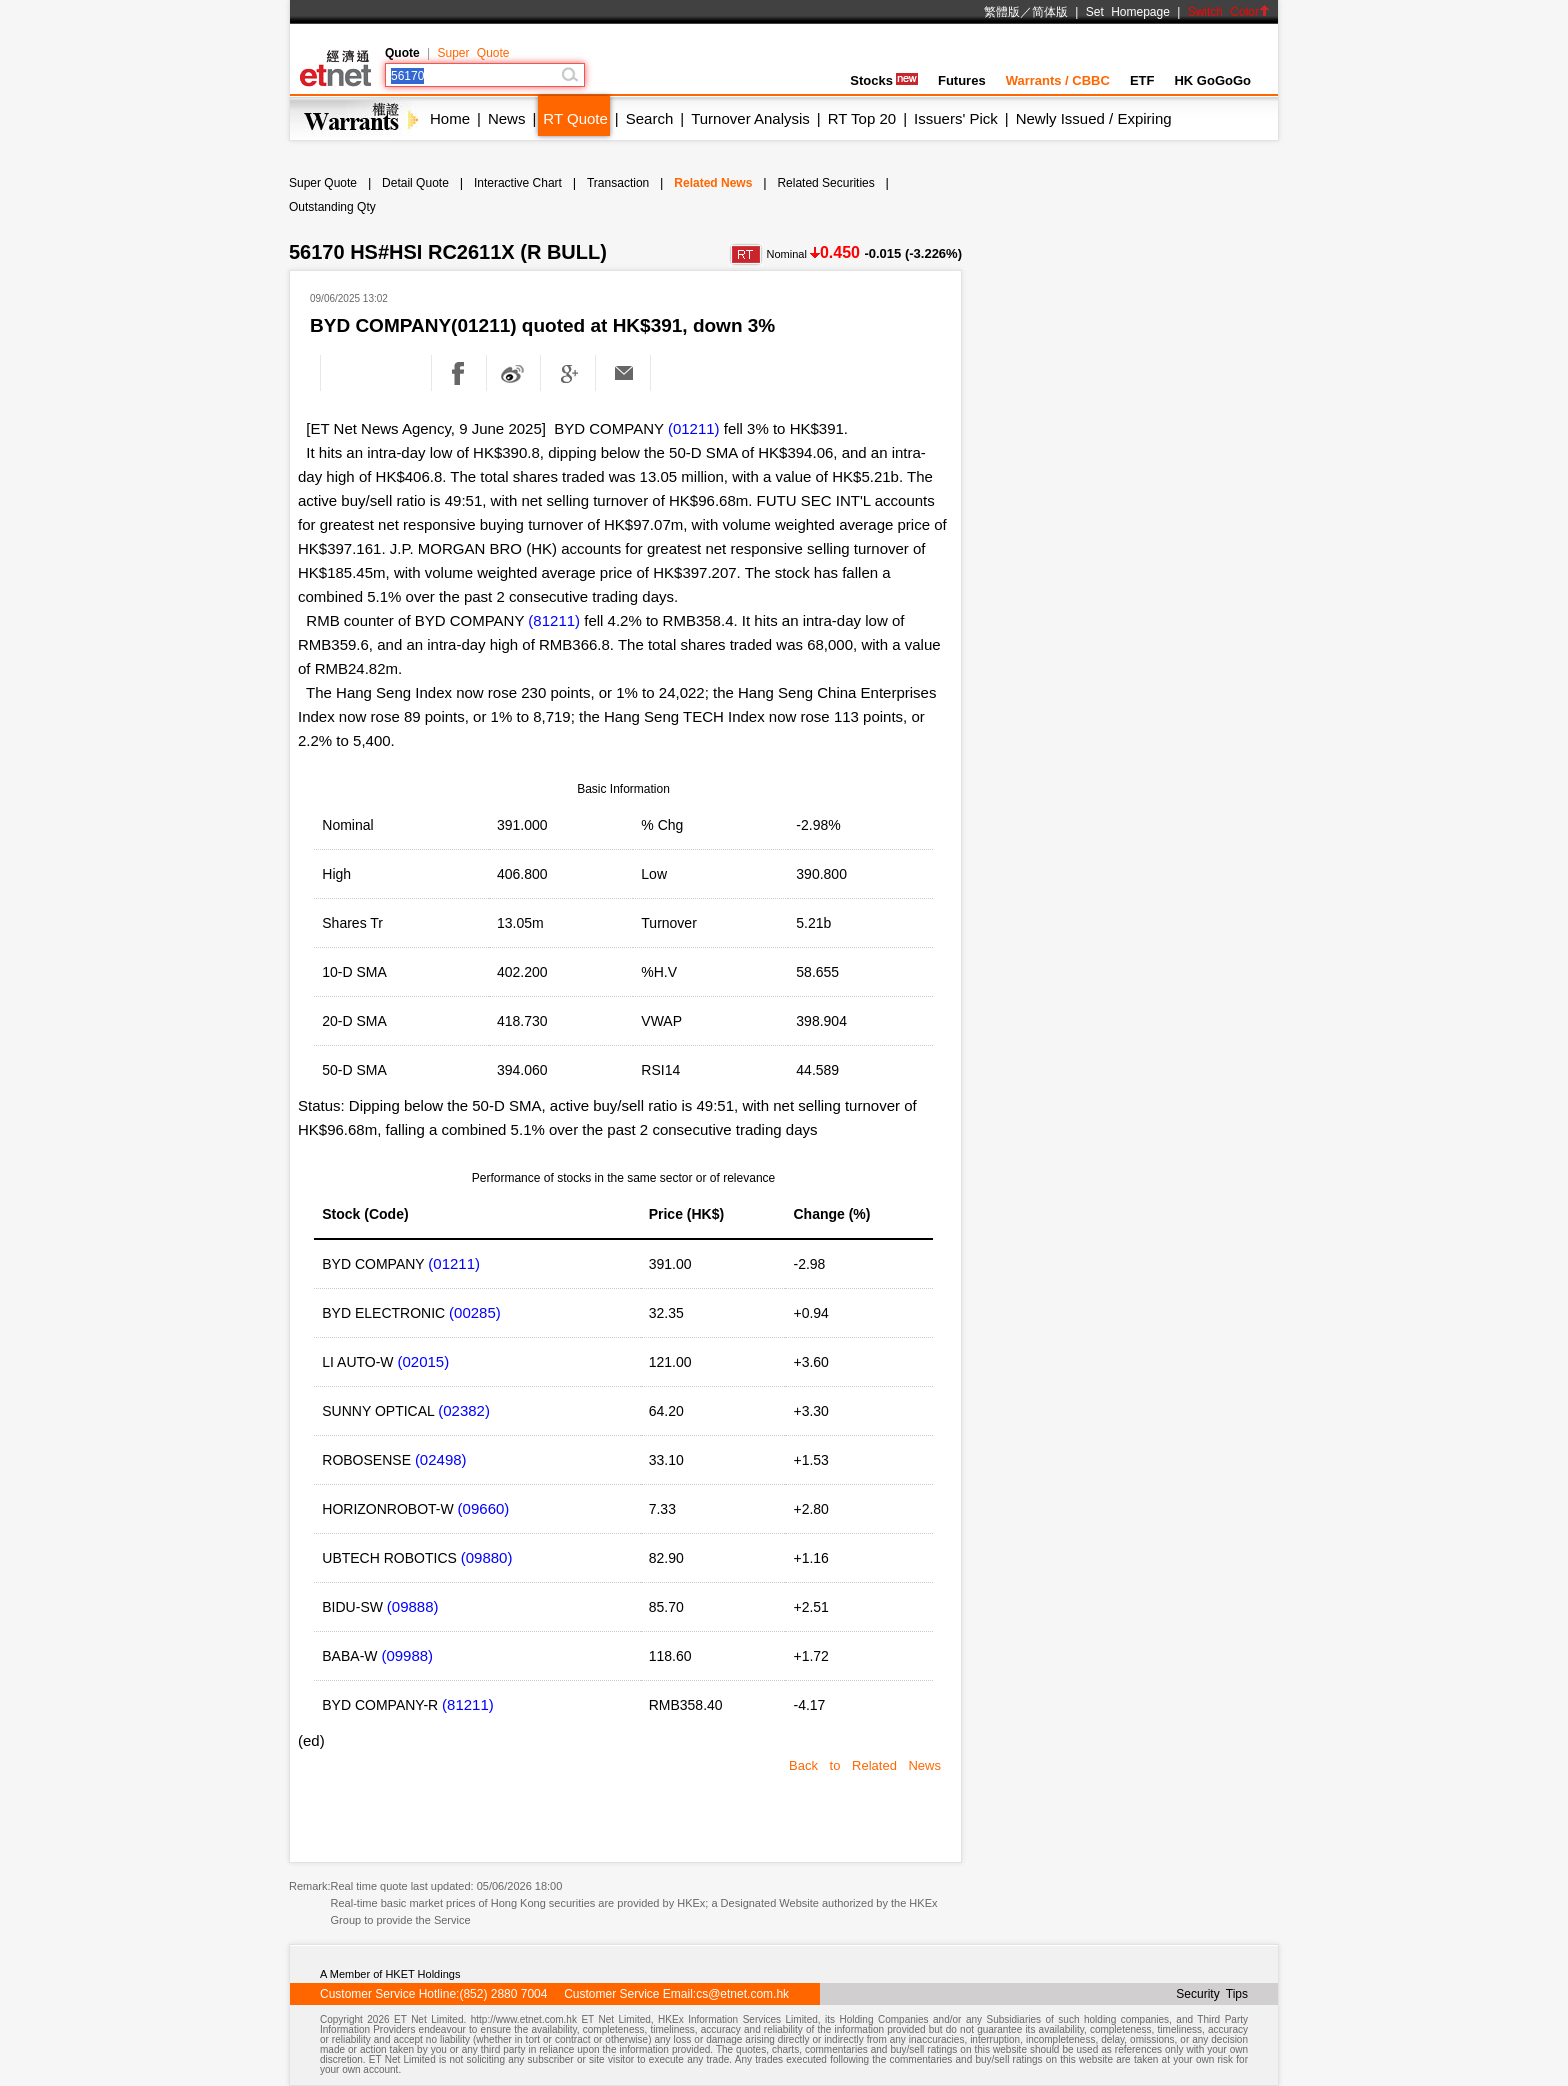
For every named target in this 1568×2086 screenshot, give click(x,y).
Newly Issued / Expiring (1094, 118)
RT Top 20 (862, 118)
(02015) (423, 1361)
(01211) (694, 428)
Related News (713, 183)
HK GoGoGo (1212, 80)
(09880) (487, 1557)
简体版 (1050, 12)
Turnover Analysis (750, 118)
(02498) (441, 1459)
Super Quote (473, 53)
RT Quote (575, 118)
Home (450, 118)
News (507, 118)
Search (650, 118)
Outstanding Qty (332, 207)
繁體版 (1002, 12)
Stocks (884, 80)
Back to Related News (865, 1765)
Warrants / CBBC (1058, 80)
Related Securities (825, 183)
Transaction (618, 183)
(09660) (484, 1508)
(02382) (464, 1410)
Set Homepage (1128, 12)
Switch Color (1229, 12)
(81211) (554, 620)
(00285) (475, 1312)
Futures (962, 80)
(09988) (407, 1655)
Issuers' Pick (956, 118)
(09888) (413, 1606)
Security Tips (1212, 1994)
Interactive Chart (518, 183)
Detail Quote (415, 183)
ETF (1142, 80)
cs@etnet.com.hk (742, 1994)
